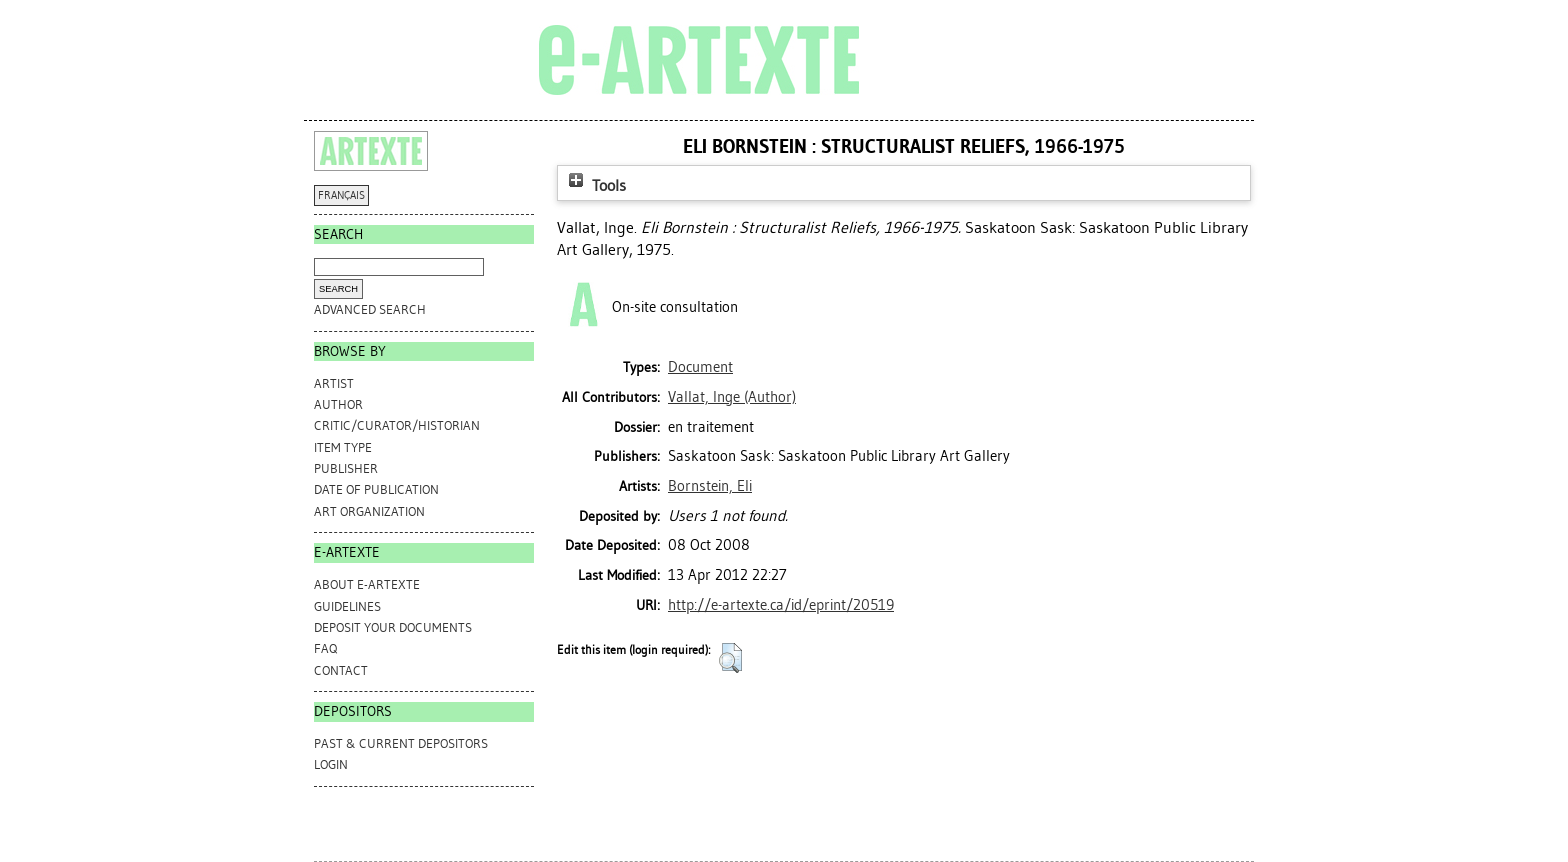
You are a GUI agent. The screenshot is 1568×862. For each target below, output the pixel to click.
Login (331, 764)
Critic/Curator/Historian (397, 425)
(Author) (732, 397)
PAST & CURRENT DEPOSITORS (401, 743)
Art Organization (369, 511)
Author (338, 404)
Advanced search (370, 309)
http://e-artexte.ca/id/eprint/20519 (781, 605)
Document (700, 367)
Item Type (343, 447)
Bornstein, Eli (710, 486)
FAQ (325, 648)
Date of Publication (376, 489)
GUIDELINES (347, 606)
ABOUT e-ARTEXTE (367, 584)
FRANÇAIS (341, 195)
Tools (595, 185)
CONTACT (341, 670)
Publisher (346, 468)
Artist (334, 383)
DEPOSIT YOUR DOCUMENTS (393, 627)
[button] (730, 658)
